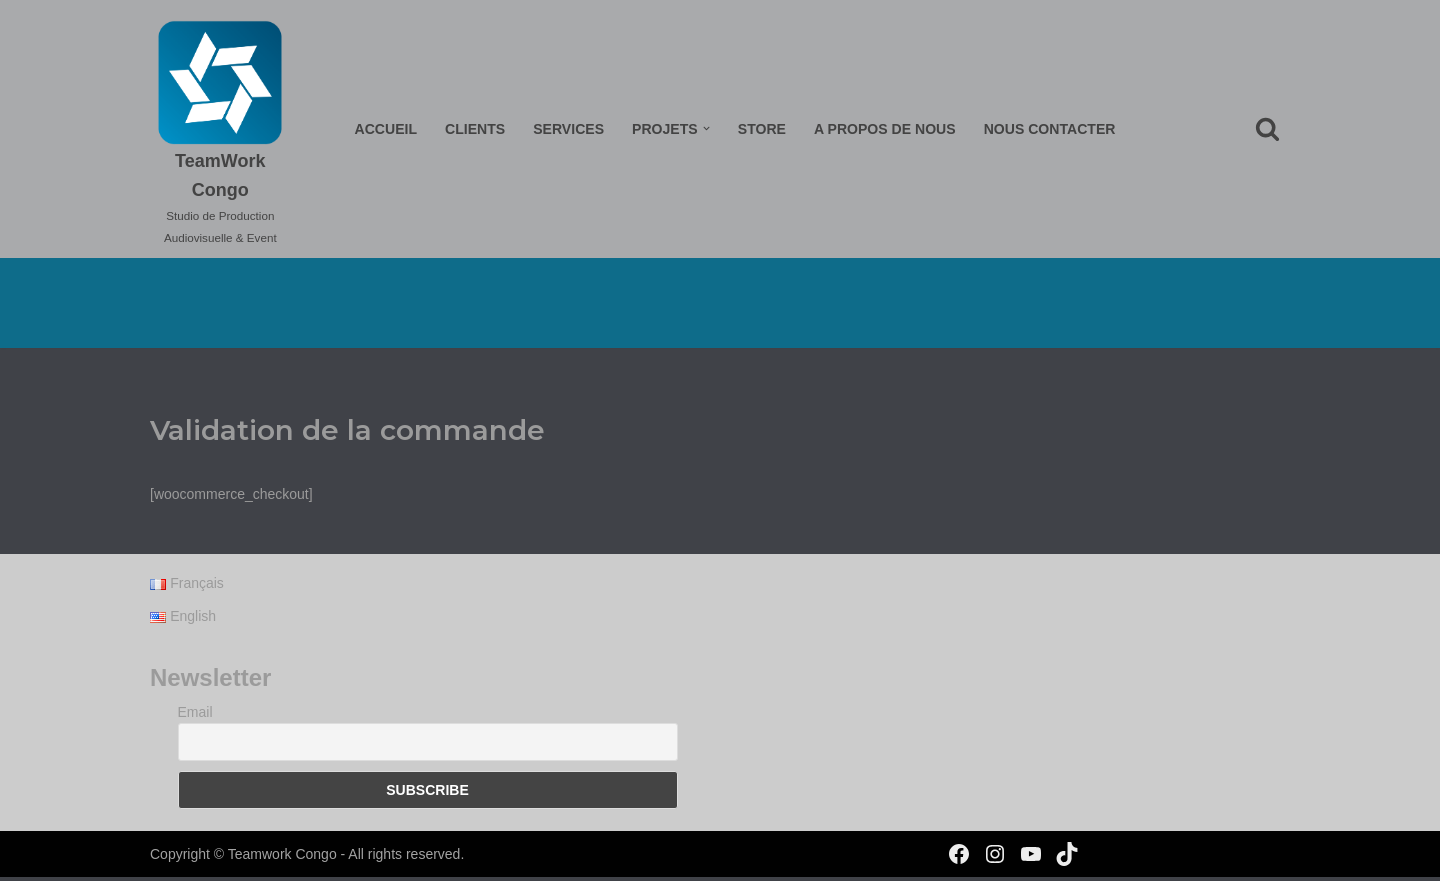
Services (569, 129)
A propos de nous (884, 129)
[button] (706, 128)
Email (195, 715)
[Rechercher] (1267, 128)
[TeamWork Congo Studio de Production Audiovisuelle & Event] (221, 134)
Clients (476, 129)
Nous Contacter (1048, 129)
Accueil (387, 129)
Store (762, 129)
